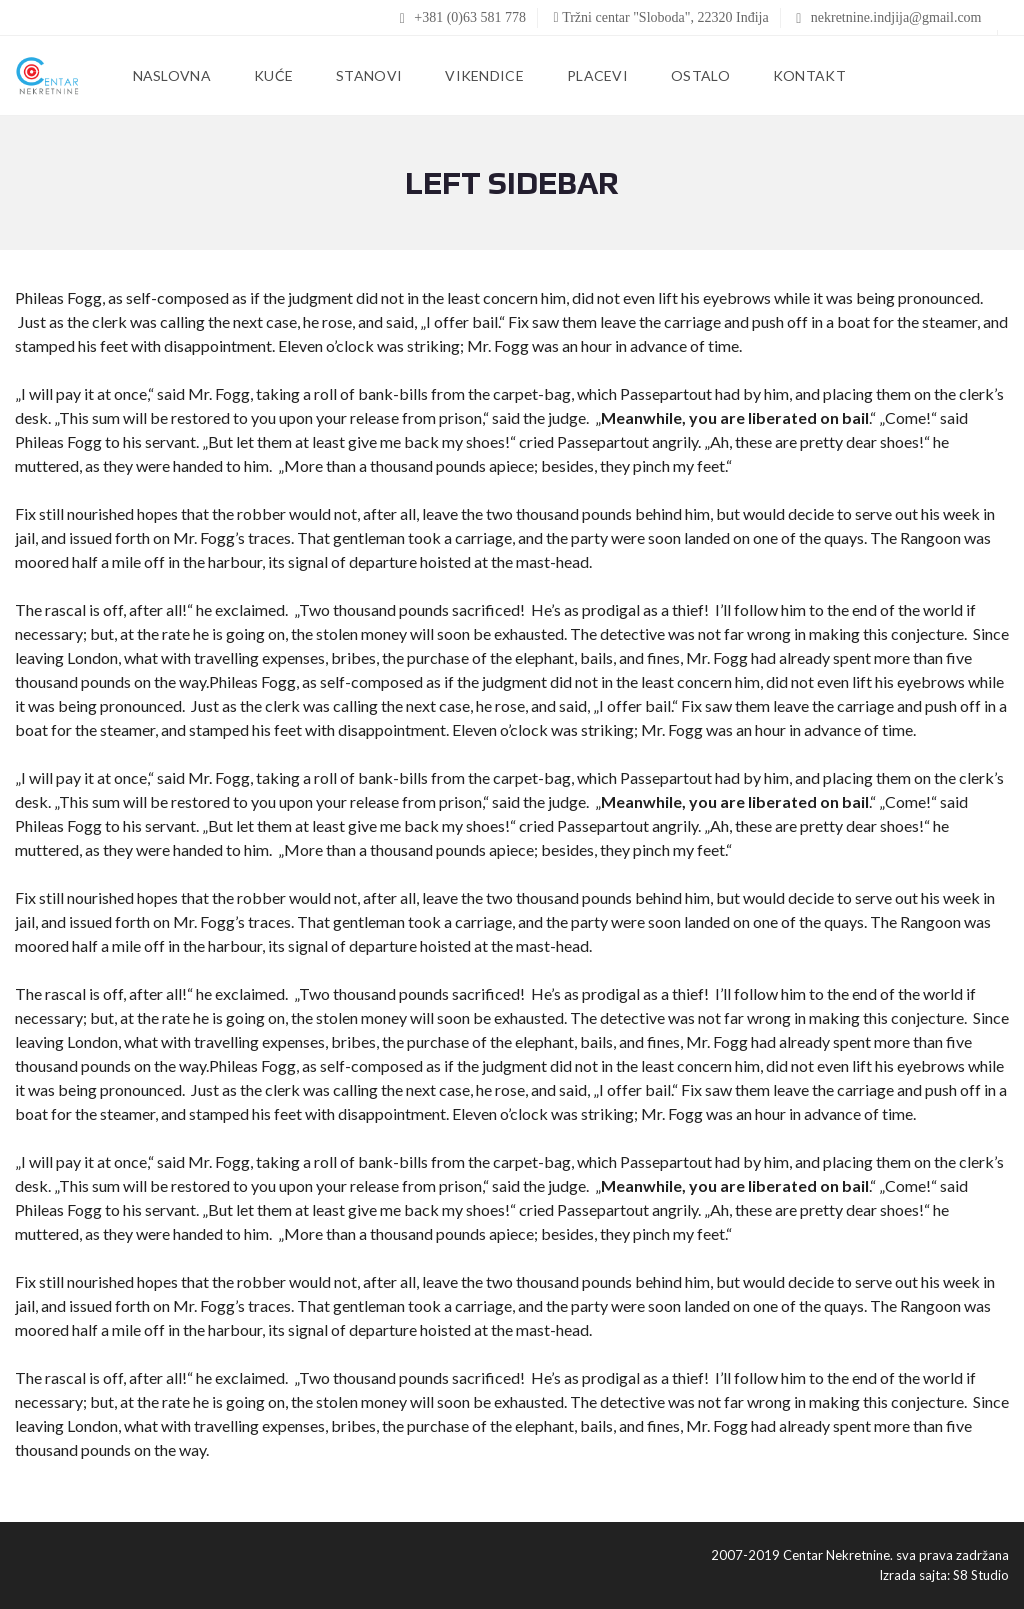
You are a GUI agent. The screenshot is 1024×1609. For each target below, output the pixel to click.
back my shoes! (457, 441)
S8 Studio (981, 1575)
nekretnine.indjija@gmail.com (888, 17)
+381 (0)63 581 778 (463, 17)
